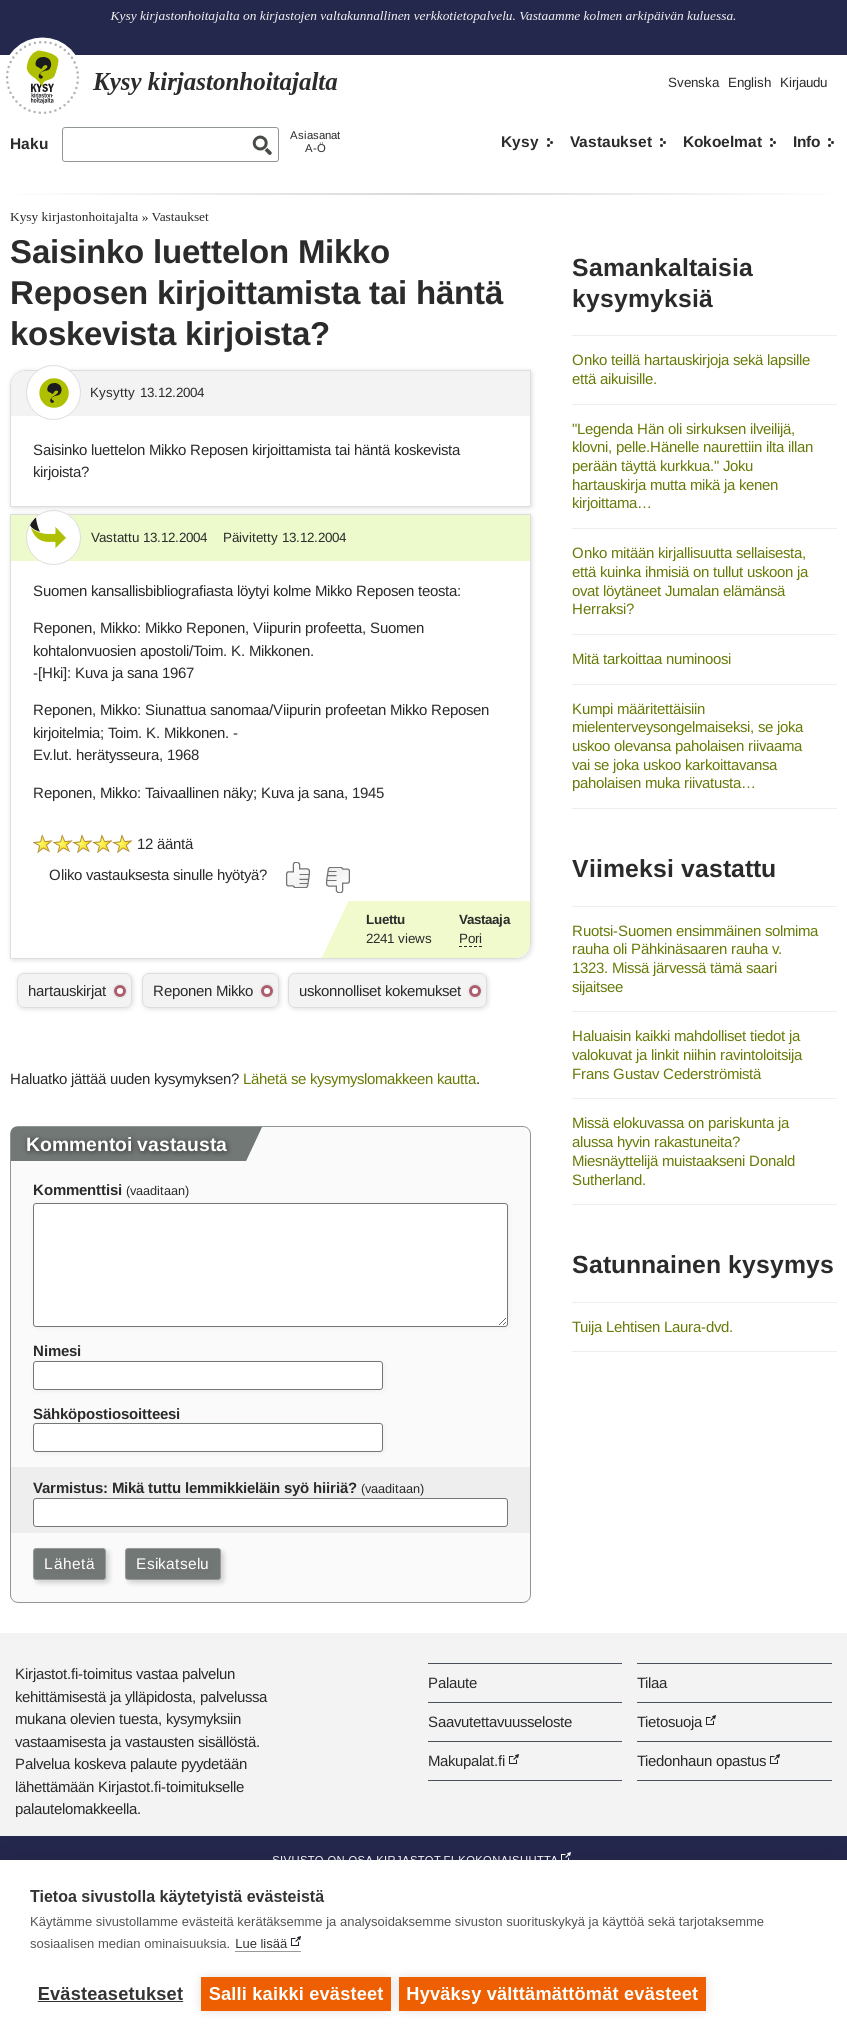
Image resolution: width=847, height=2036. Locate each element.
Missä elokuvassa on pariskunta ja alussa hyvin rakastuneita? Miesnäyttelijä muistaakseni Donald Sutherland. (683, 1150)
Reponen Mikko (203, 990)
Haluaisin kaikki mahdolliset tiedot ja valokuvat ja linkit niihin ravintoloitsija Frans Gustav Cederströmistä (687, 1054)
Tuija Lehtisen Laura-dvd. (652, 1326)
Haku (29, 143)
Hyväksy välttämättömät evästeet (555, 1994)
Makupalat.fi (466, 1760)
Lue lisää (261, 1945)
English (749, 82)
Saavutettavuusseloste (500, 1721)
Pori (470, 938)
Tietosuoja (669, 1721)
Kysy (520, 141)
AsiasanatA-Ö (315, 141)
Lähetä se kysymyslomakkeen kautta (359, 1078)
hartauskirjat (67, 990)
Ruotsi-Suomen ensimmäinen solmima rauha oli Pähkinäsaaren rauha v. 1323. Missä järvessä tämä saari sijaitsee (695, 958)
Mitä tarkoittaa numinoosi (651, 658)
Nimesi (57, 1350)
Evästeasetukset (110, 1994)
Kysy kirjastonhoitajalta (74, 216)
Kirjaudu (803, 82)
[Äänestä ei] (337, 880)
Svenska (693, 82)
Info (806, 141)
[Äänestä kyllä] (299, 875)
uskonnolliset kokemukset (380, 990)
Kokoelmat (722, 141)
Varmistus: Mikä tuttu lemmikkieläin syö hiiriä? (195, 1487)
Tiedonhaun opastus (701, 1760)
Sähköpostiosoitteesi (106, 1413)
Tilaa (652, 1682)
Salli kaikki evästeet (296, 1994)
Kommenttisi (77, 1189)
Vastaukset (611, 141)
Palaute (452, 1682)
